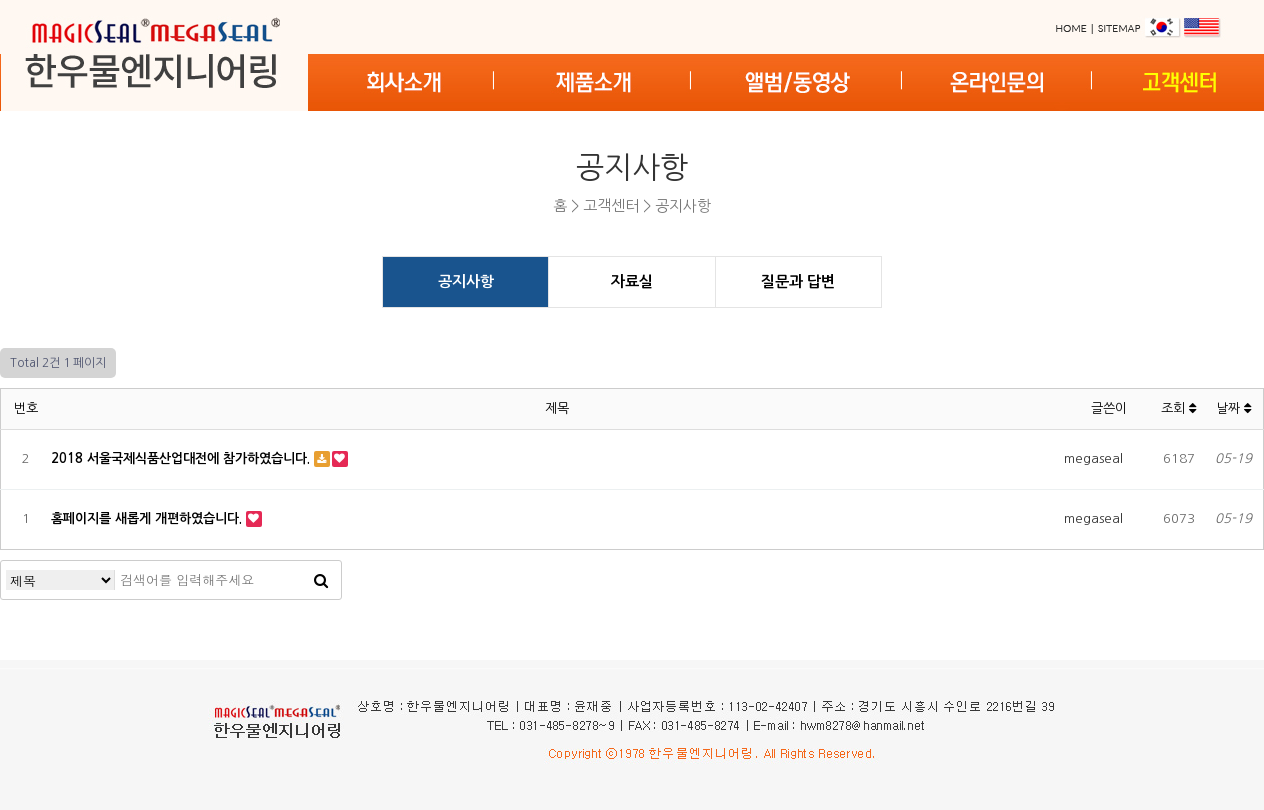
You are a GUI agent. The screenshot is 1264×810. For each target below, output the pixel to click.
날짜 (1233, 408)
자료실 (632, 281)
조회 (1178, 408)
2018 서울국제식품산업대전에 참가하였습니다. (182, 458)
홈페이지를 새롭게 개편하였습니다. (148, 518)
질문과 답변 (798, 281)
